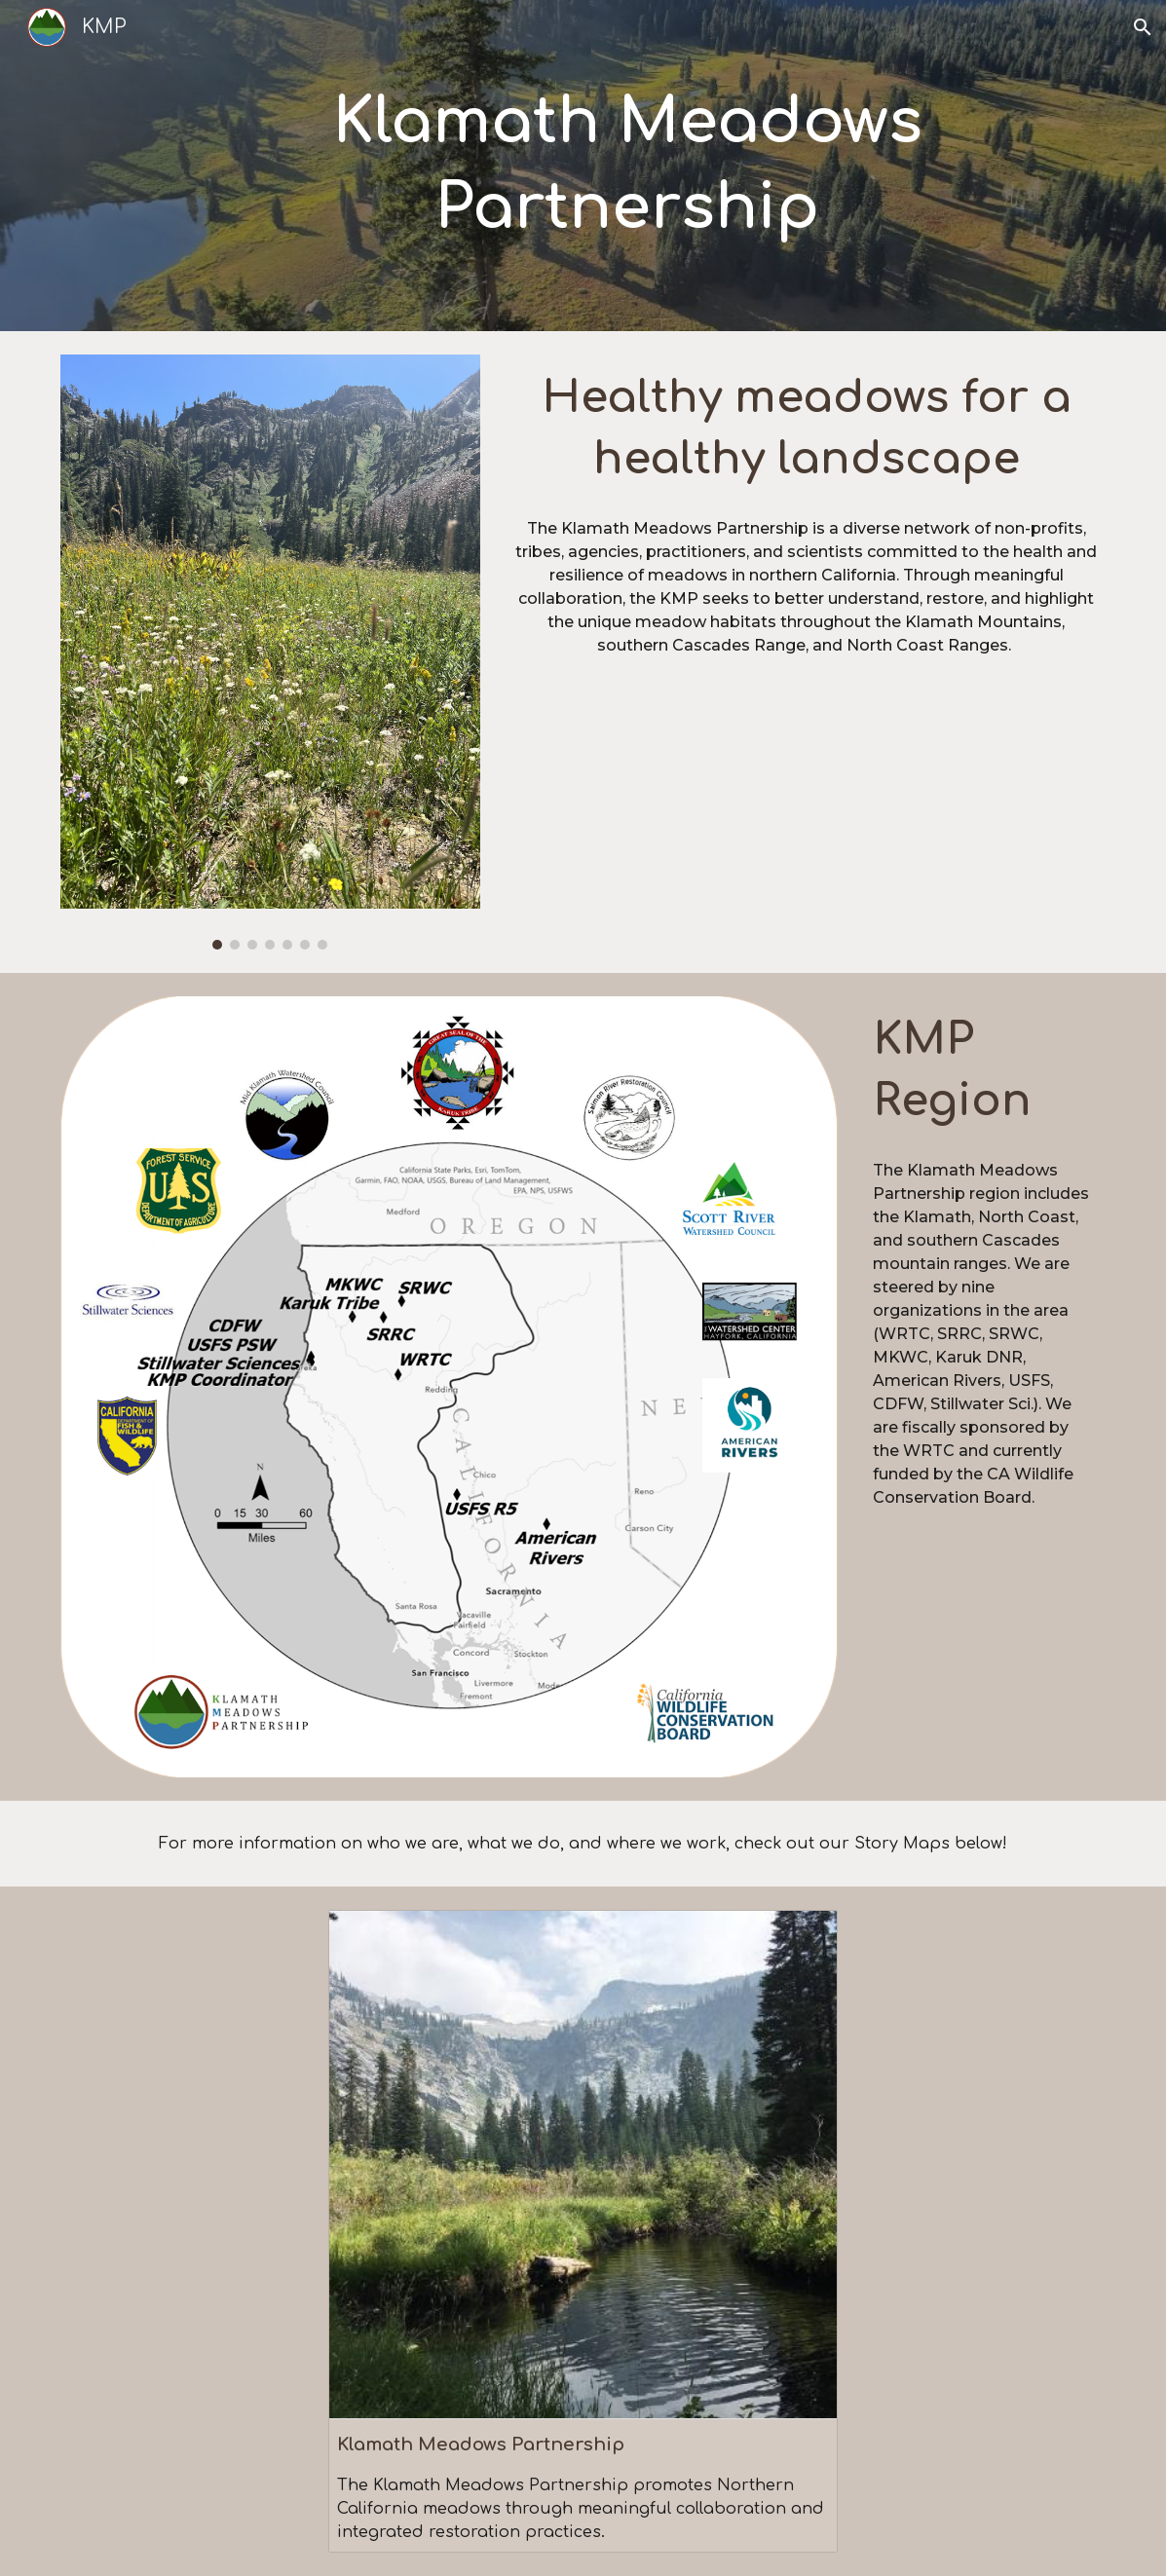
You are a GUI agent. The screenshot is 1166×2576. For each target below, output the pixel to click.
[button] (1142, 27)
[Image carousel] (270, 652)
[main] (627, 166)
